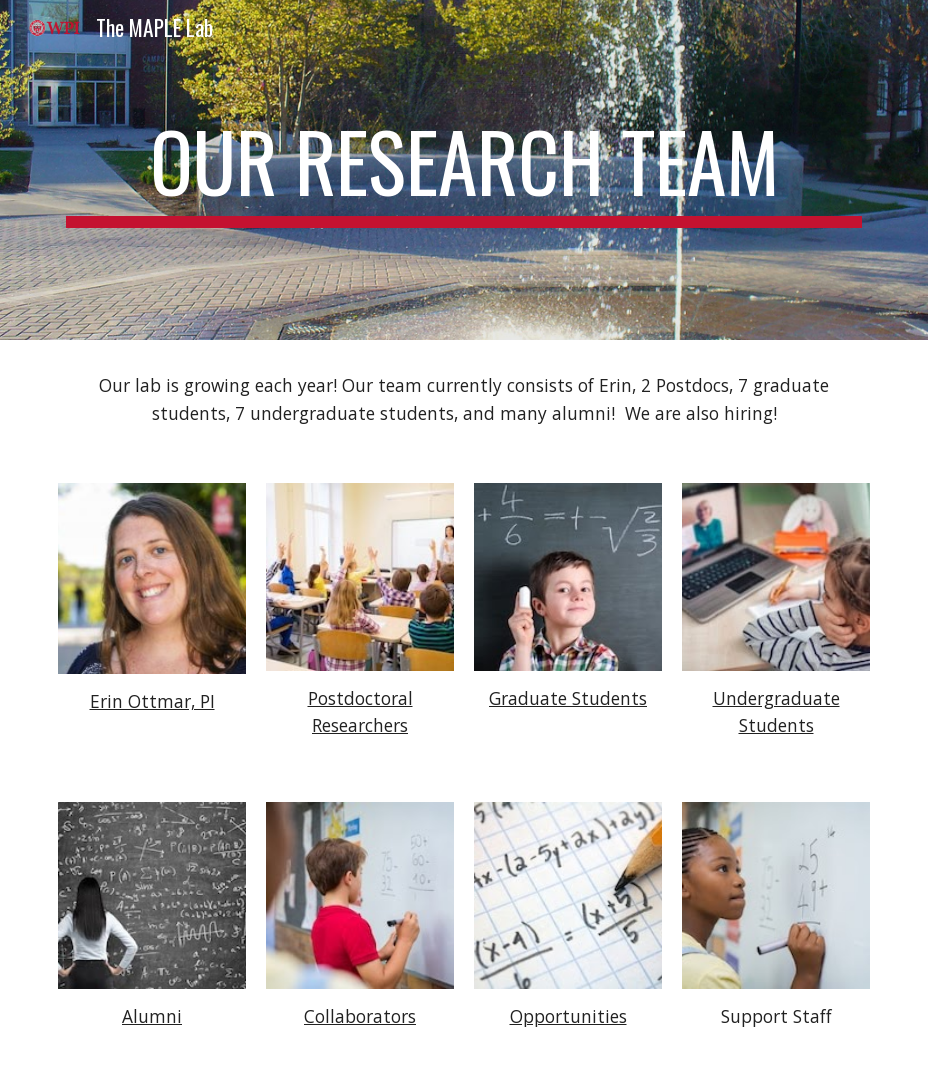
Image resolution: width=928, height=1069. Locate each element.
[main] (463, 170)
